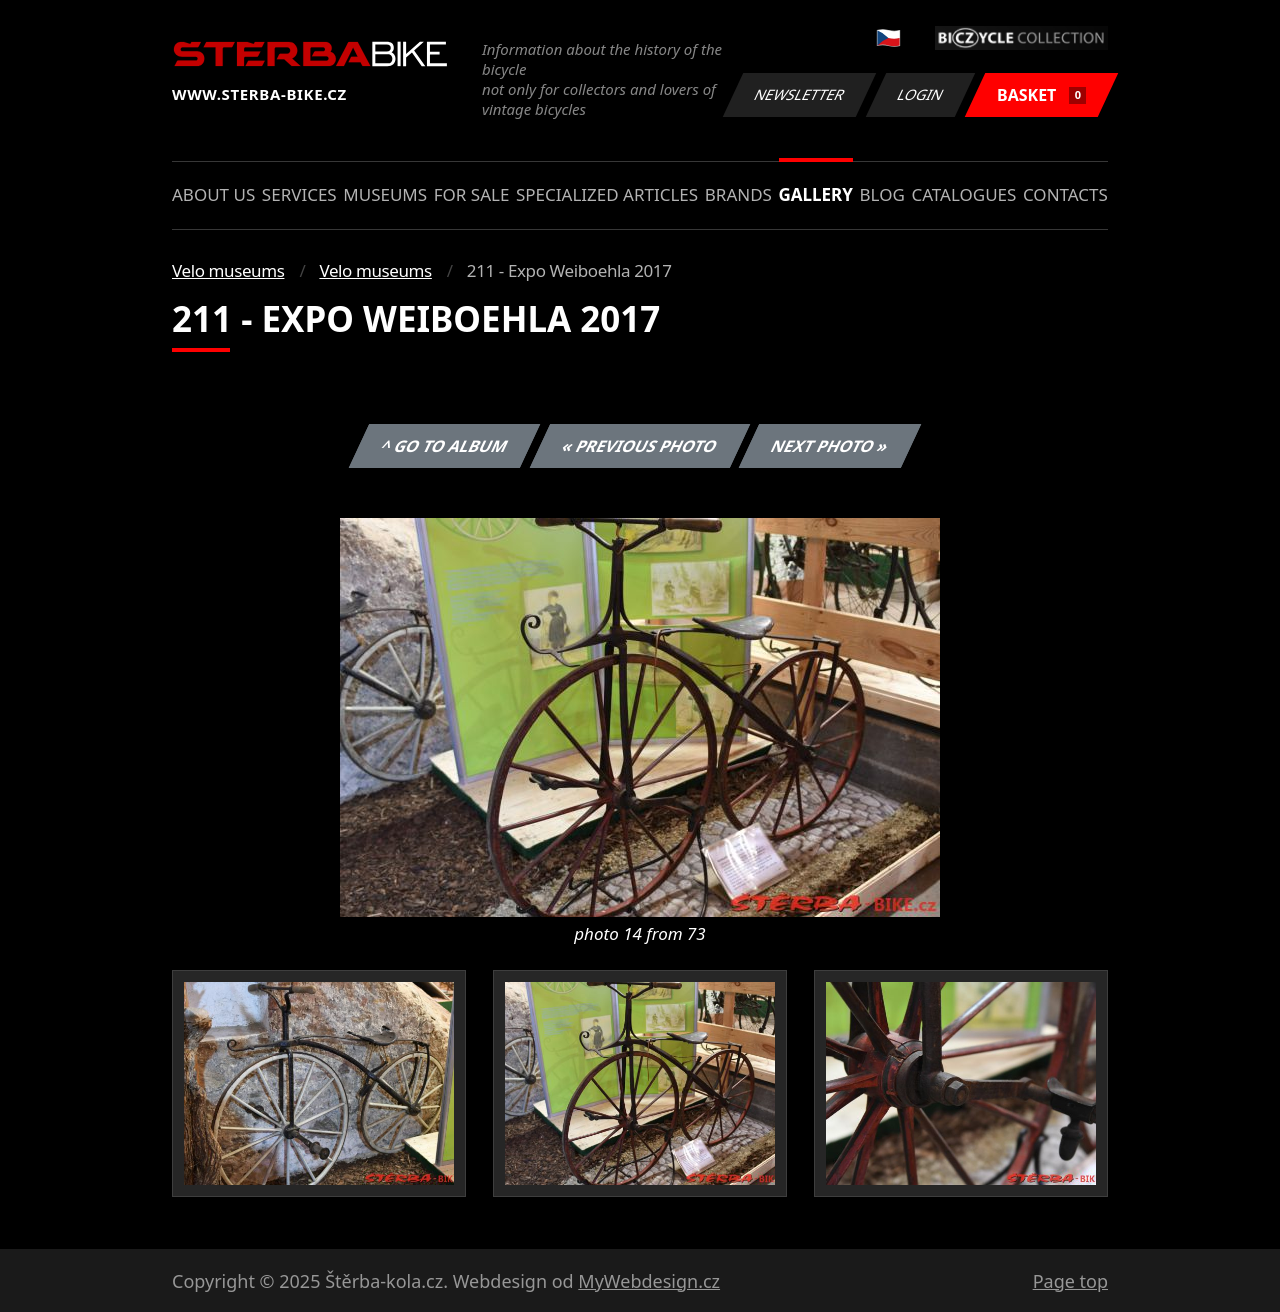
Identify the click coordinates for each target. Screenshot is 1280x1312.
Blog (882, 194)
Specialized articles (607, 194)
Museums (385, 194)
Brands (738, 194)
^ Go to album (444, 446)
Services (299, 194)
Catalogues (963, 194)
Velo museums (228, 270)
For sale (472, 194)
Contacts (1065, 194)
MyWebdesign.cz (649, 1281)
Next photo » (830, 446)
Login (921, 94)
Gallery (816, 194)
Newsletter (799, 94)
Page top (1070, 1281)
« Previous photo (640, 446)
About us (213, 194)
